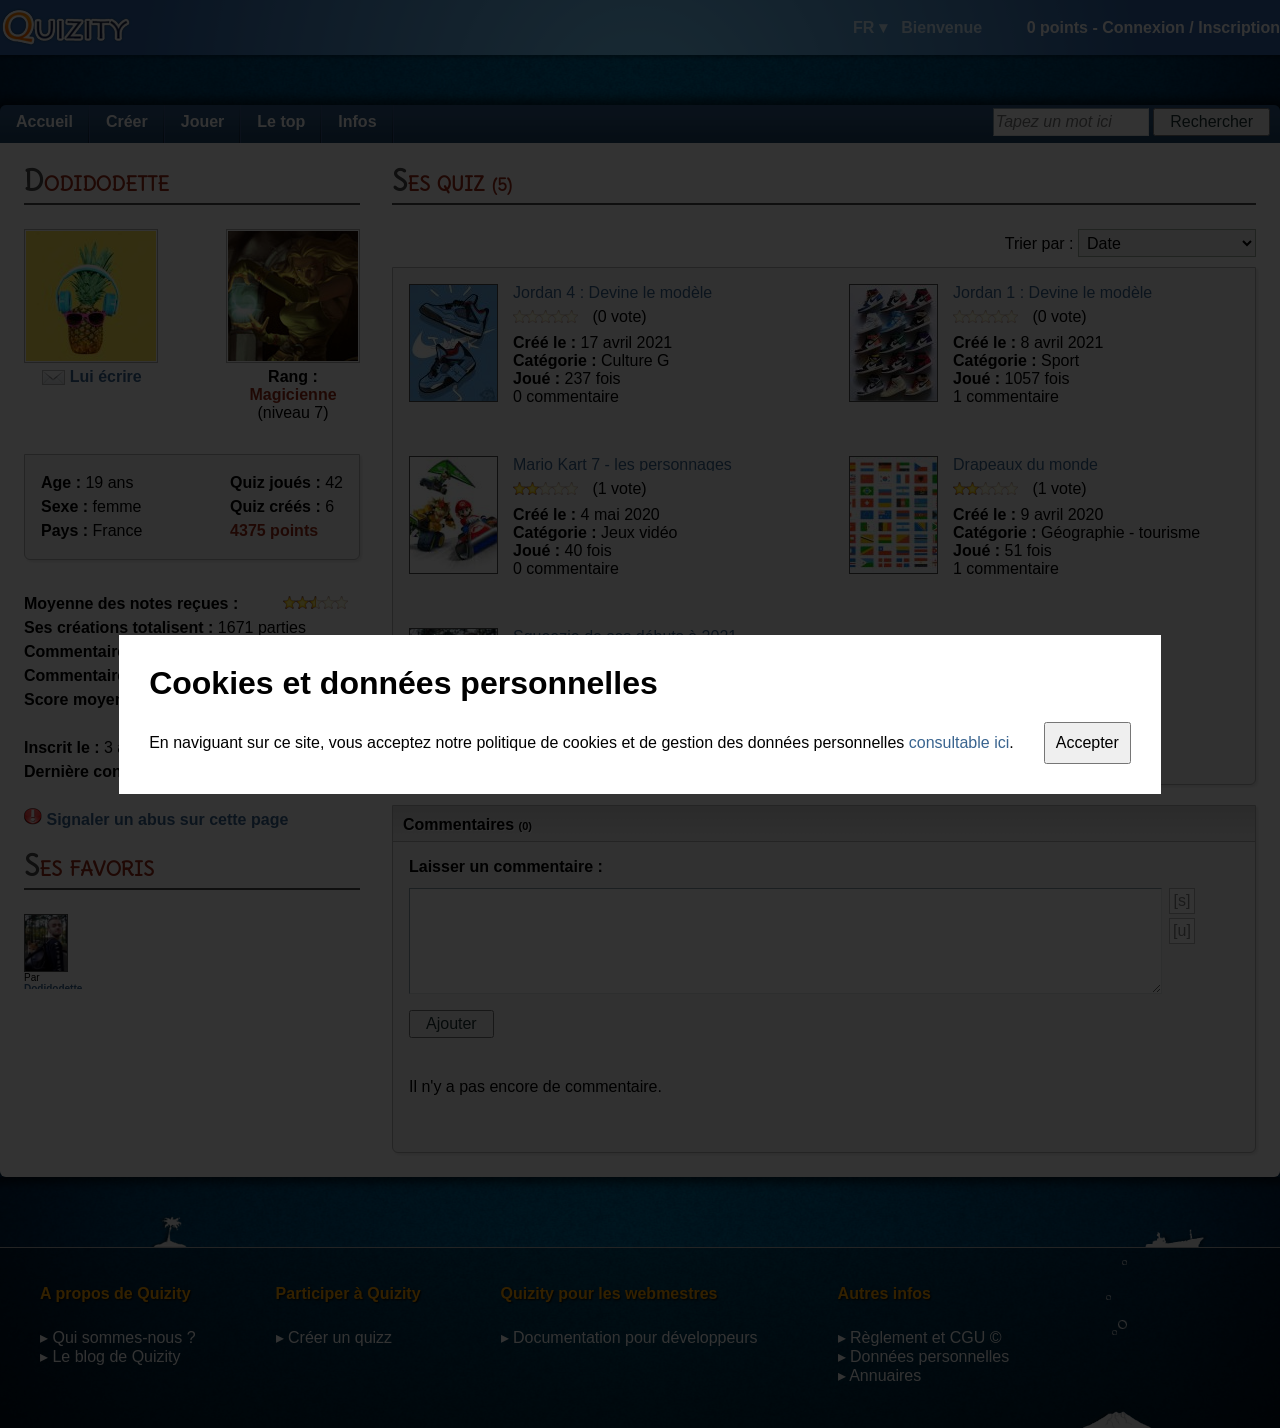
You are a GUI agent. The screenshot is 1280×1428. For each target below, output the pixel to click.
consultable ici (959, 742)
